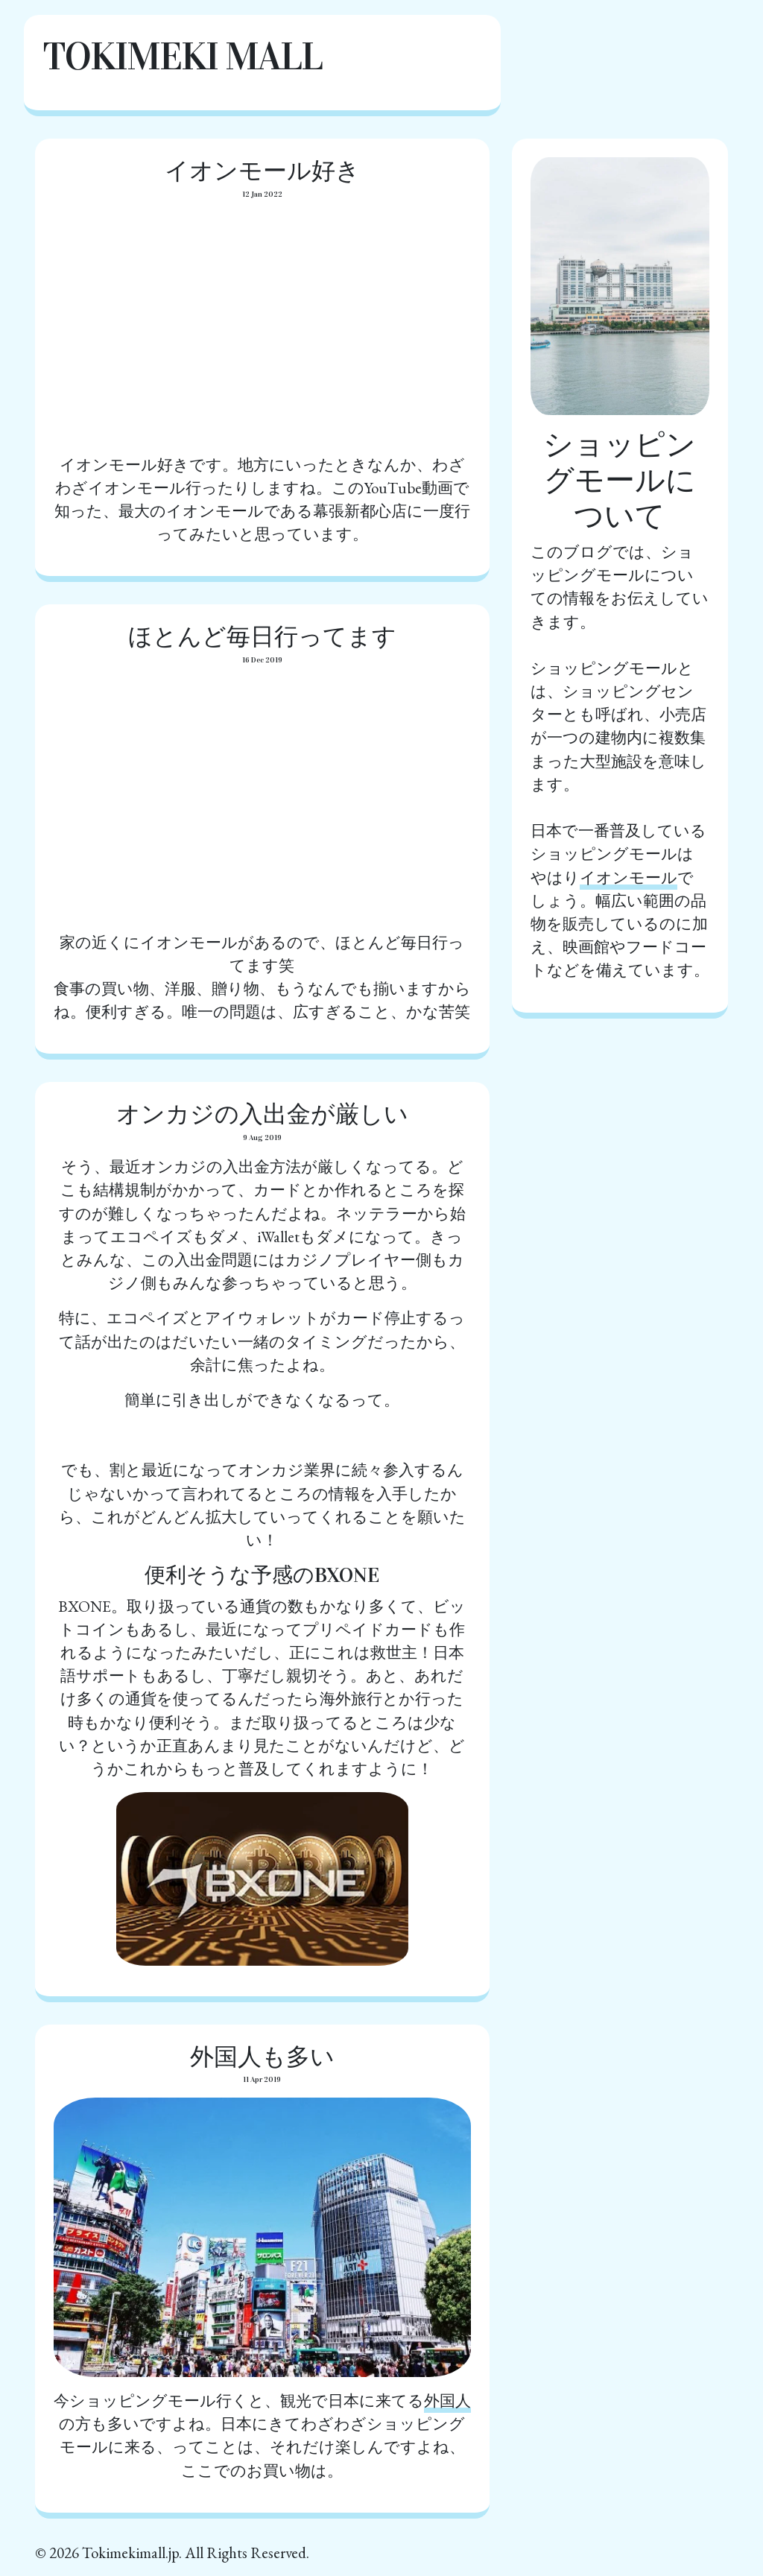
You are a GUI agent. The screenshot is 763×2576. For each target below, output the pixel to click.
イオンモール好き (262, 171)
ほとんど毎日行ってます (262, 636)
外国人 (447, 2400)
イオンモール (628, 877)
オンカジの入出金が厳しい (262, 1114)
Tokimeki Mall (182, 56)
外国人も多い (262, 2057)
